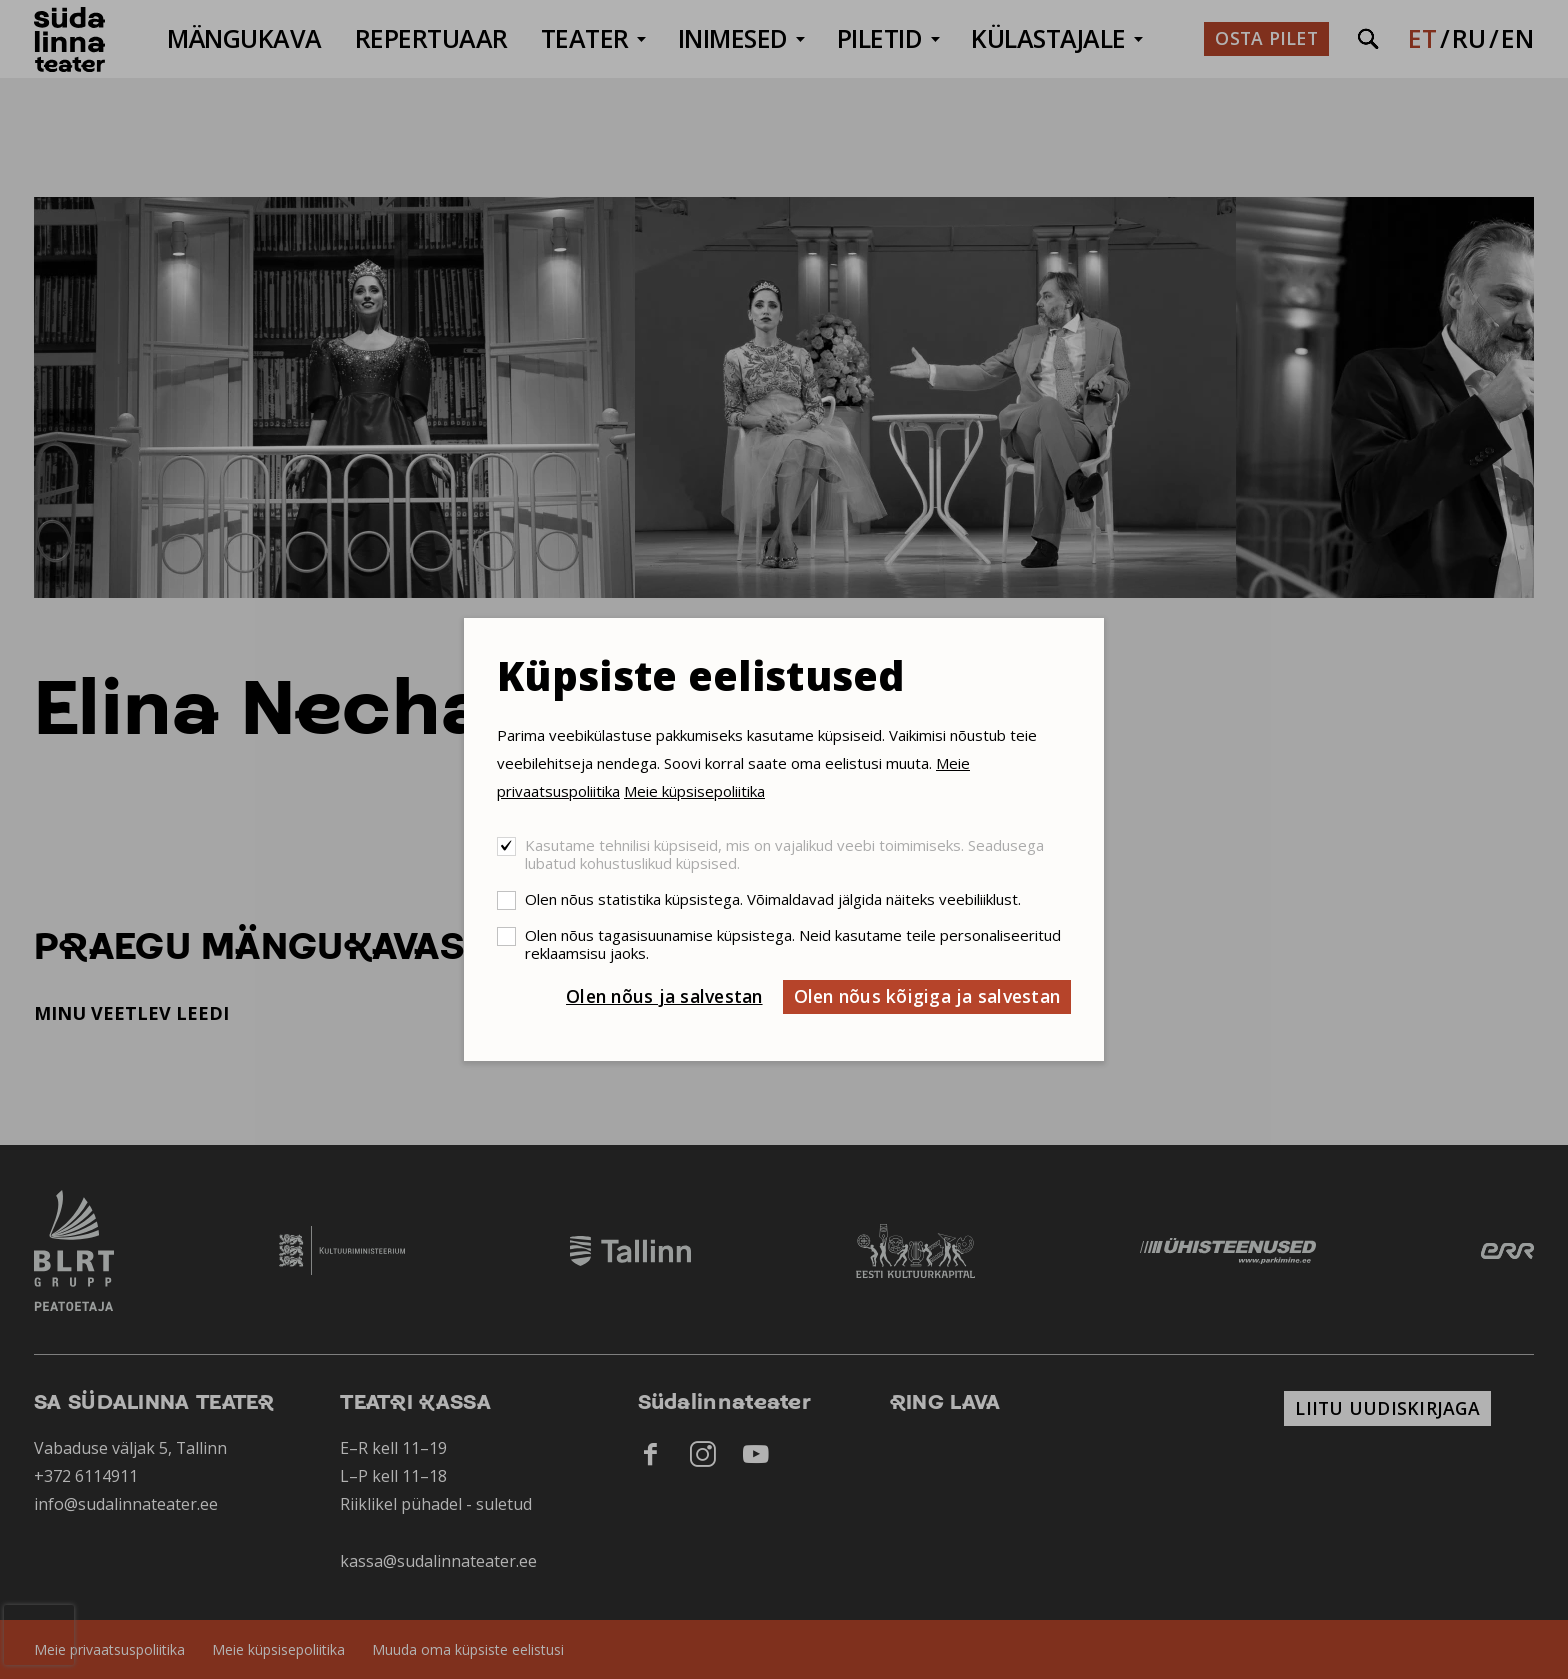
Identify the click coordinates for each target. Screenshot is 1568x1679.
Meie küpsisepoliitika (694, 791)
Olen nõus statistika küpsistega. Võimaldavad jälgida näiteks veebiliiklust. (773, 899)
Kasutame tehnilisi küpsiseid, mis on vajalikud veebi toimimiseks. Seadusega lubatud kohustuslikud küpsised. (784, 854)
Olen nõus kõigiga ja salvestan (927, 996)
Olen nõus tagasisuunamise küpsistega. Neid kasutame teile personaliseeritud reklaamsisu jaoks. (793, 944)
